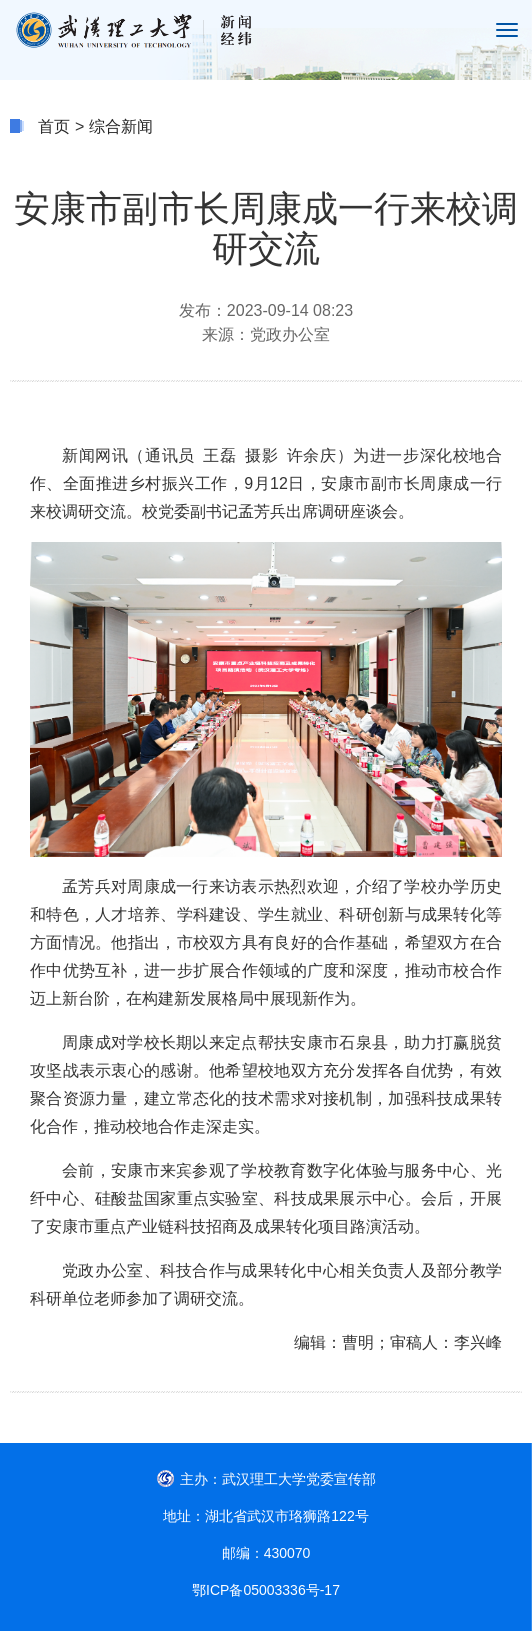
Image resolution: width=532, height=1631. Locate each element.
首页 (54, 126)
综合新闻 (121, 126)
